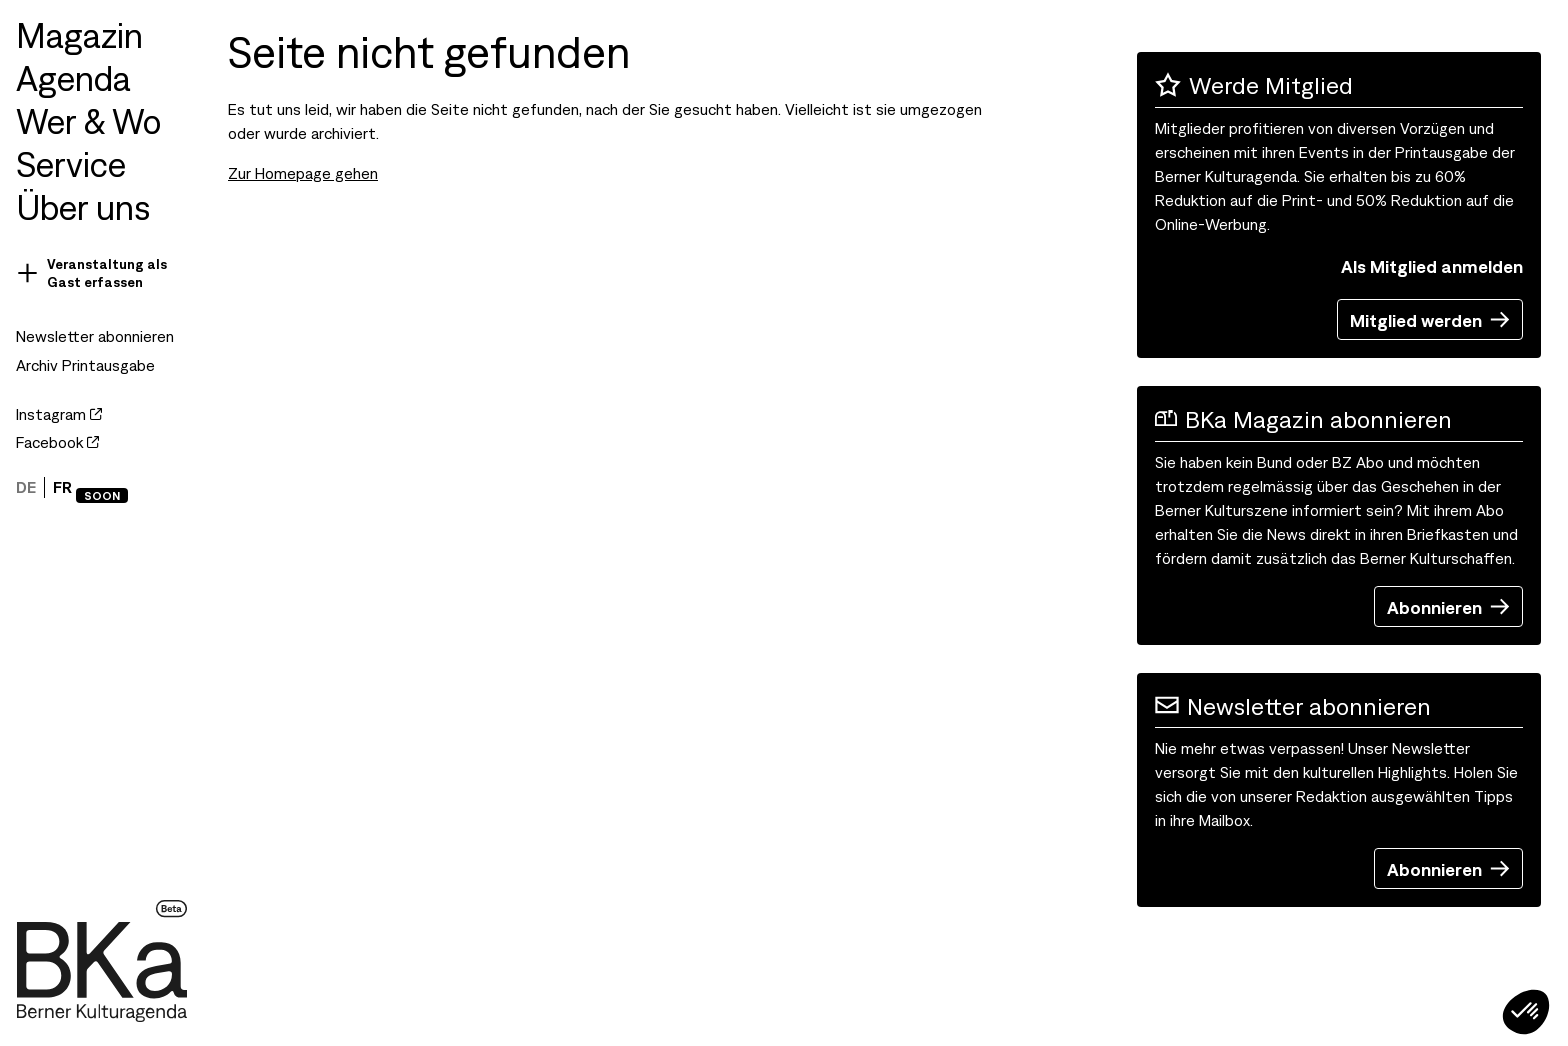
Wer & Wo (88, 119)
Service (71, 162)
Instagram (59, 413)
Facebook (57, 441)
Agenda (73, 76)
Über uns (83, 205)
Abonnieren (1448, 606)
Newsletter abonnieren (95, 335)
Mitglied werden (1430, 319)
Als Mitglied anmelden (1432, 265)
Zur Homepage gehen (303, 172)
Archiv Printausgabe (85, 364)
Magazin (79, 33)
